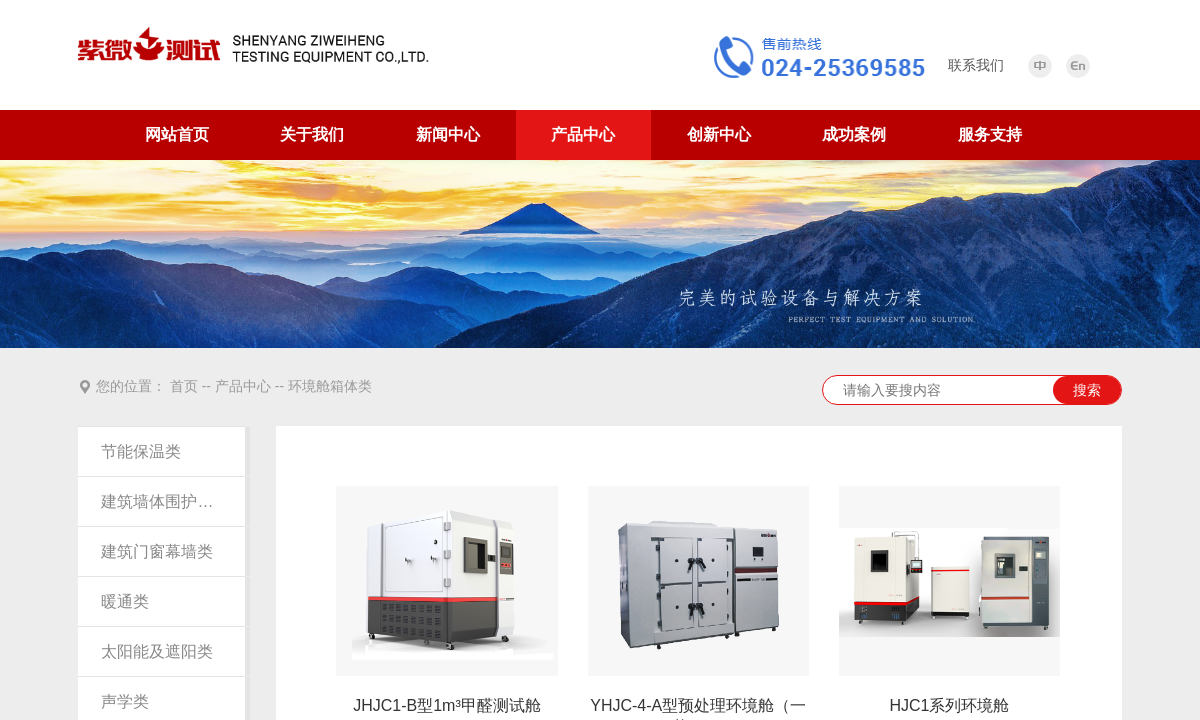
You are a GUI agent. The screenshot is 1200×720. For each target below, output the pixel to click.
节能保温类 (141, 451)
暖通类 (125, 601)
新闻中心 (448, 134)
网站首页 (177, 134)
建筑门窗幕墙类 (157, 551)
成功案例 (854, 134)
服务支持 (990, 134)
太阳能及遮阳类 (157, 651)
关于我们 (312, 134)
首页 (184, 386)
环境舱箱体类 (330, 386)
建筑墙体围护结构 (161, 501)
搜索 (1087, 390)
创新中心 (719, 134)
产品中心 (583, 134)
